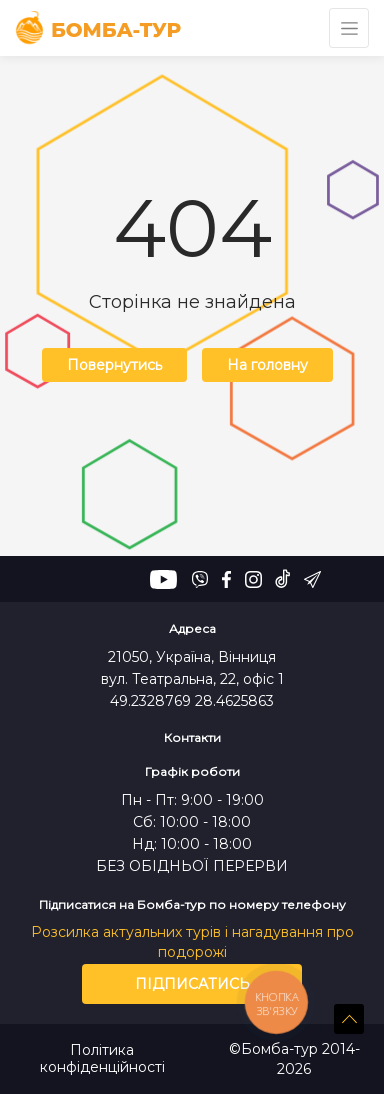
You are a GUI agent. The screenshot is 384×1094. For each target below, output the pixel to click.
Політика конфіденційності (102, 1059)
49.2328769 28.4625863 (192, 701)
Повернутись (114, 365)
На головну (267, 365)
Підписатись (192, 984)
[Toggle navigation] (349, 28)
